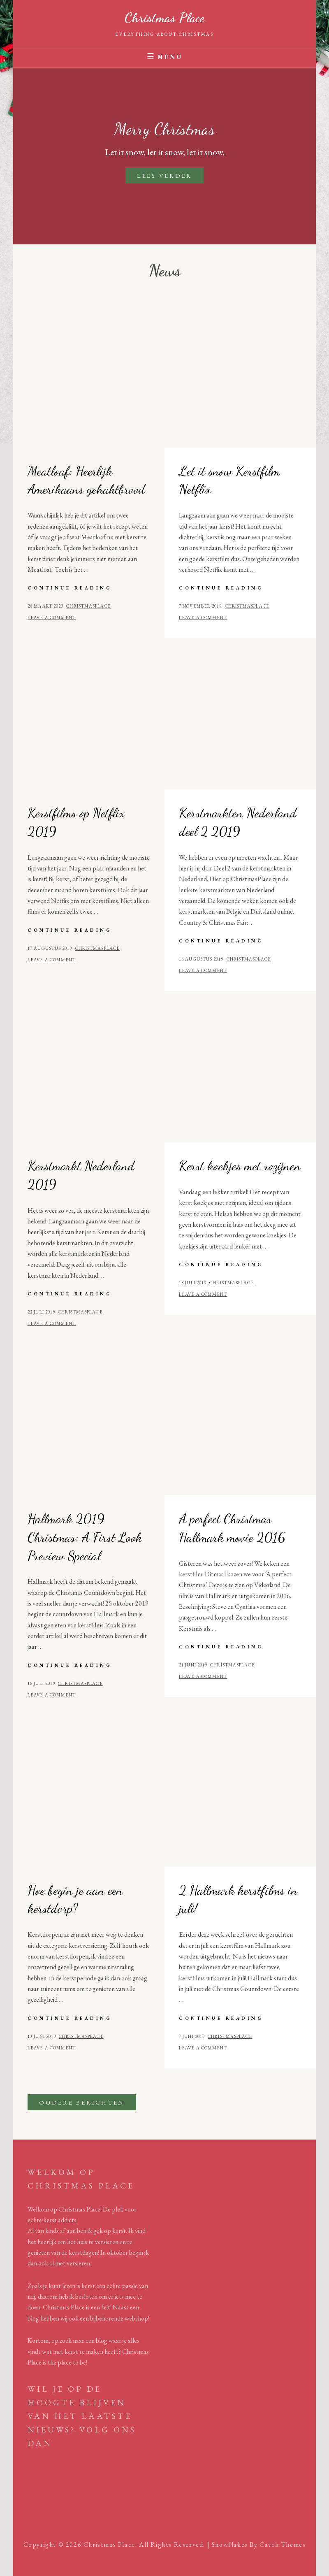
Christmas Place (164, 18)
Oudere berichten (82, 2102)
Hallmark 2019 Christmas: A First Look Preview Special (85, 1537)
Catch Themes (282, 2544)
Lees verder (170, 176)
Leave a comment (52, 617)
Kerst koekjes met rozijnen (240, 1166)
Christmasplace (88, 606)
